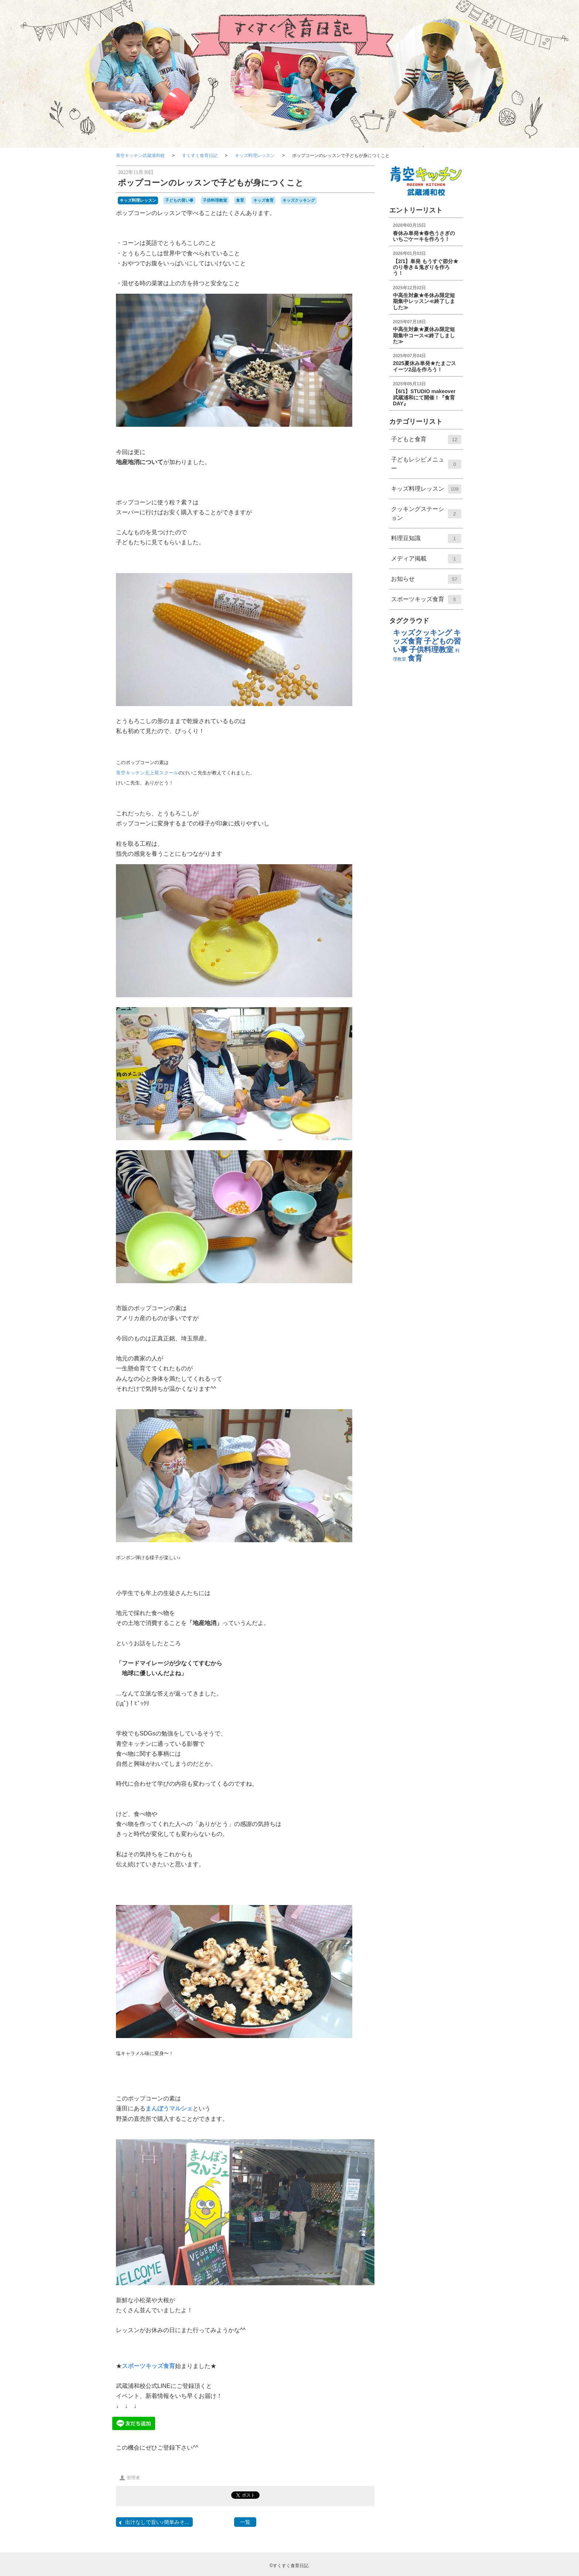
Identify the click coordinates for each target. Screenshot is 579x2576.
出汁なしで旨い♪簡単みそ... (153, 2522)
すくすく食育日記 (199, 155)
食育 (240, 200)
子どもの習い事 (179, 200)
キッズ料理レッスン (255, 155)
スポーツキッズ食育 (148, 2366)
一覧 (245, 2522)
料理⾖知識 (426, 541)
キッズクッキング (298, 200)
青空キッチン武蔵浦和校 (140, 155)
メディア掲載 (426, 561)
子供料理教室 (215, 200)
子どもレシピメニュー (426, 467)
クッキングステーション (426, 517)
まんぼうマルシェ (169, 2108)
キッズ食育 (263, 200)
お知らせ (426, 581)
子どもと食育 (426, 442)
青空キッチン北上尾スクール (147, 773)
